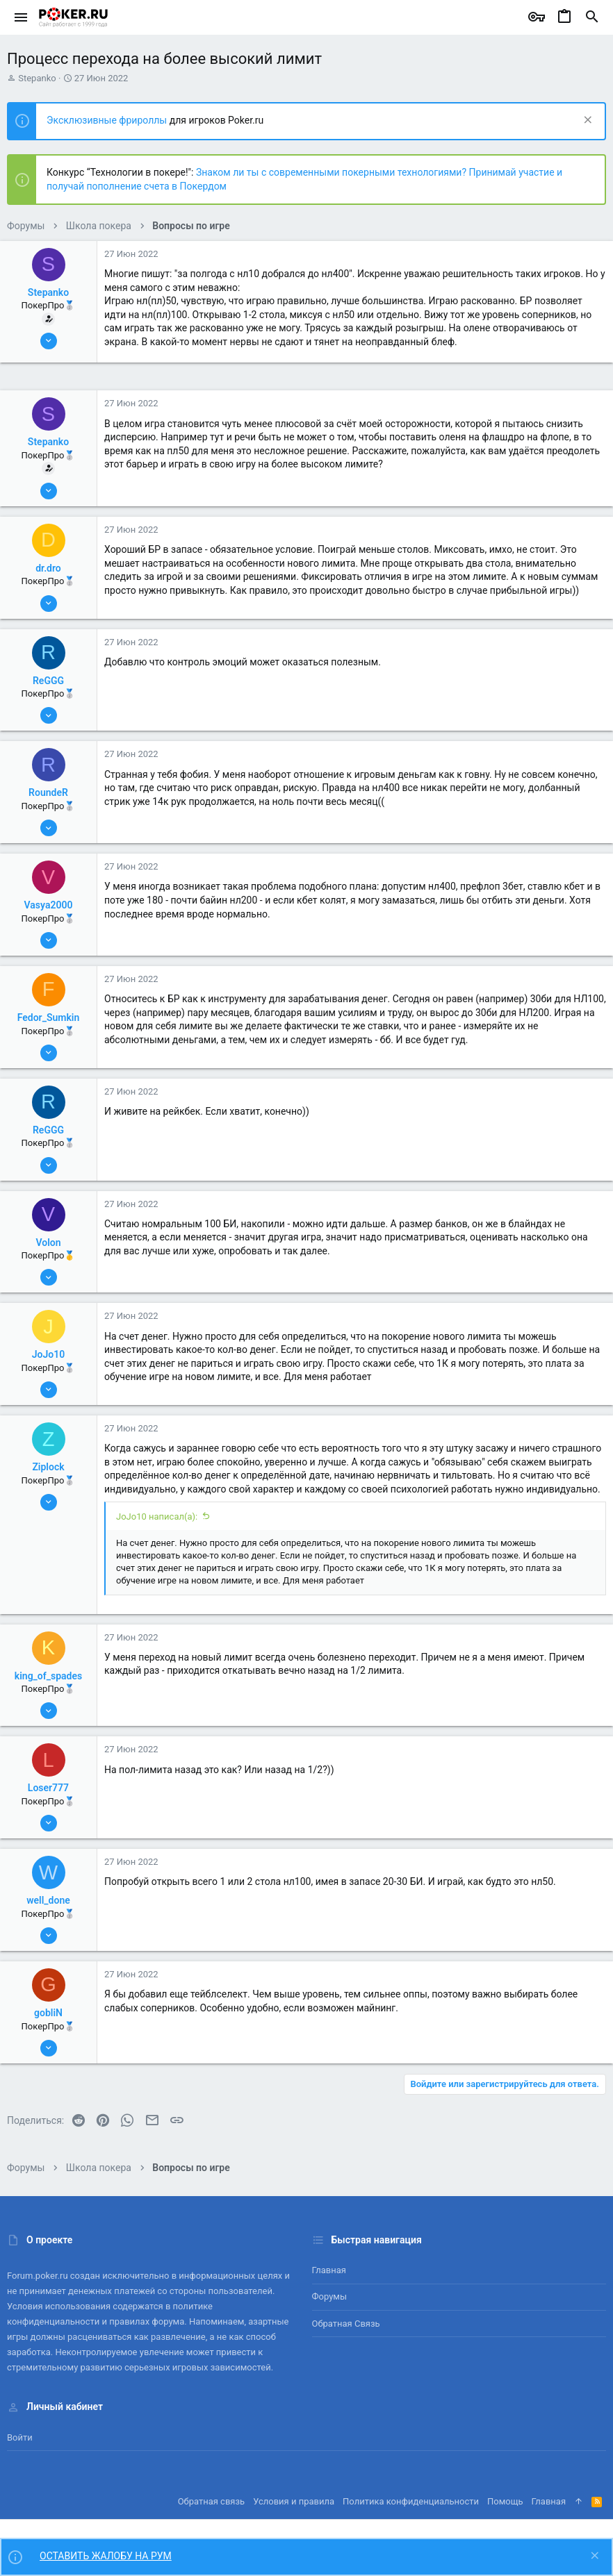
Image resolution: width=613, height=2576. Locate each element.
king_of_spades (48, 1675)
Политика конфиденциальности (411, 2501)
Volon (47, 1242)
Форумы (330, 2296)
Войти (20, 2437)
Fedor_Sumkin (48, 1017)
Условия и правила (293, 2501)
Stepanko (37, 78)
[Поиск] (592, 17)
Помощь (505, 2501)
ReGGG (48, 680)
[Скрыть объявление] (586, 121)
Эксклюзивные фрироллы (108, 120)
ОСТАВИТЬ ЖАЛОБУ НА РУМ (106, 2555)
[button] (21, 17)
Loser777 (48, 1787)
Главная (329, 2270)
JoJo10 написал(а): (156, 1516)
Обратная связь (346, 2323)
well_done (48, 1900)
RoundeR (48, 792)
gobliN (48, 2012)
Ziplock (48, 1466)
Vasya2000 (48, 905)
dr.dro (48, 568)
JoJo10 (48, 1354)
